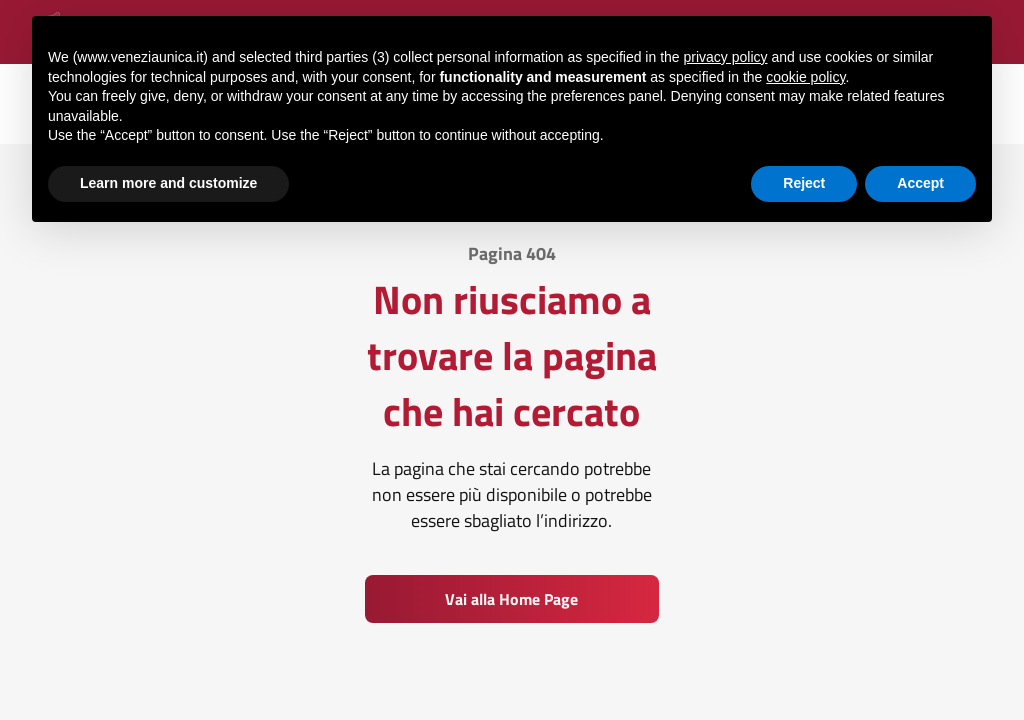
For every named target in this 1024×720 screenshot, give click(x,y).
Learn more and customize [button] (168, 182)
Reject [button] (804, 182)
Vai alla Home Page (511, 599)
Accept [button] (920, 182)
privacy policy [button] (726, 56)
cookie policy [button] (805, 76)
